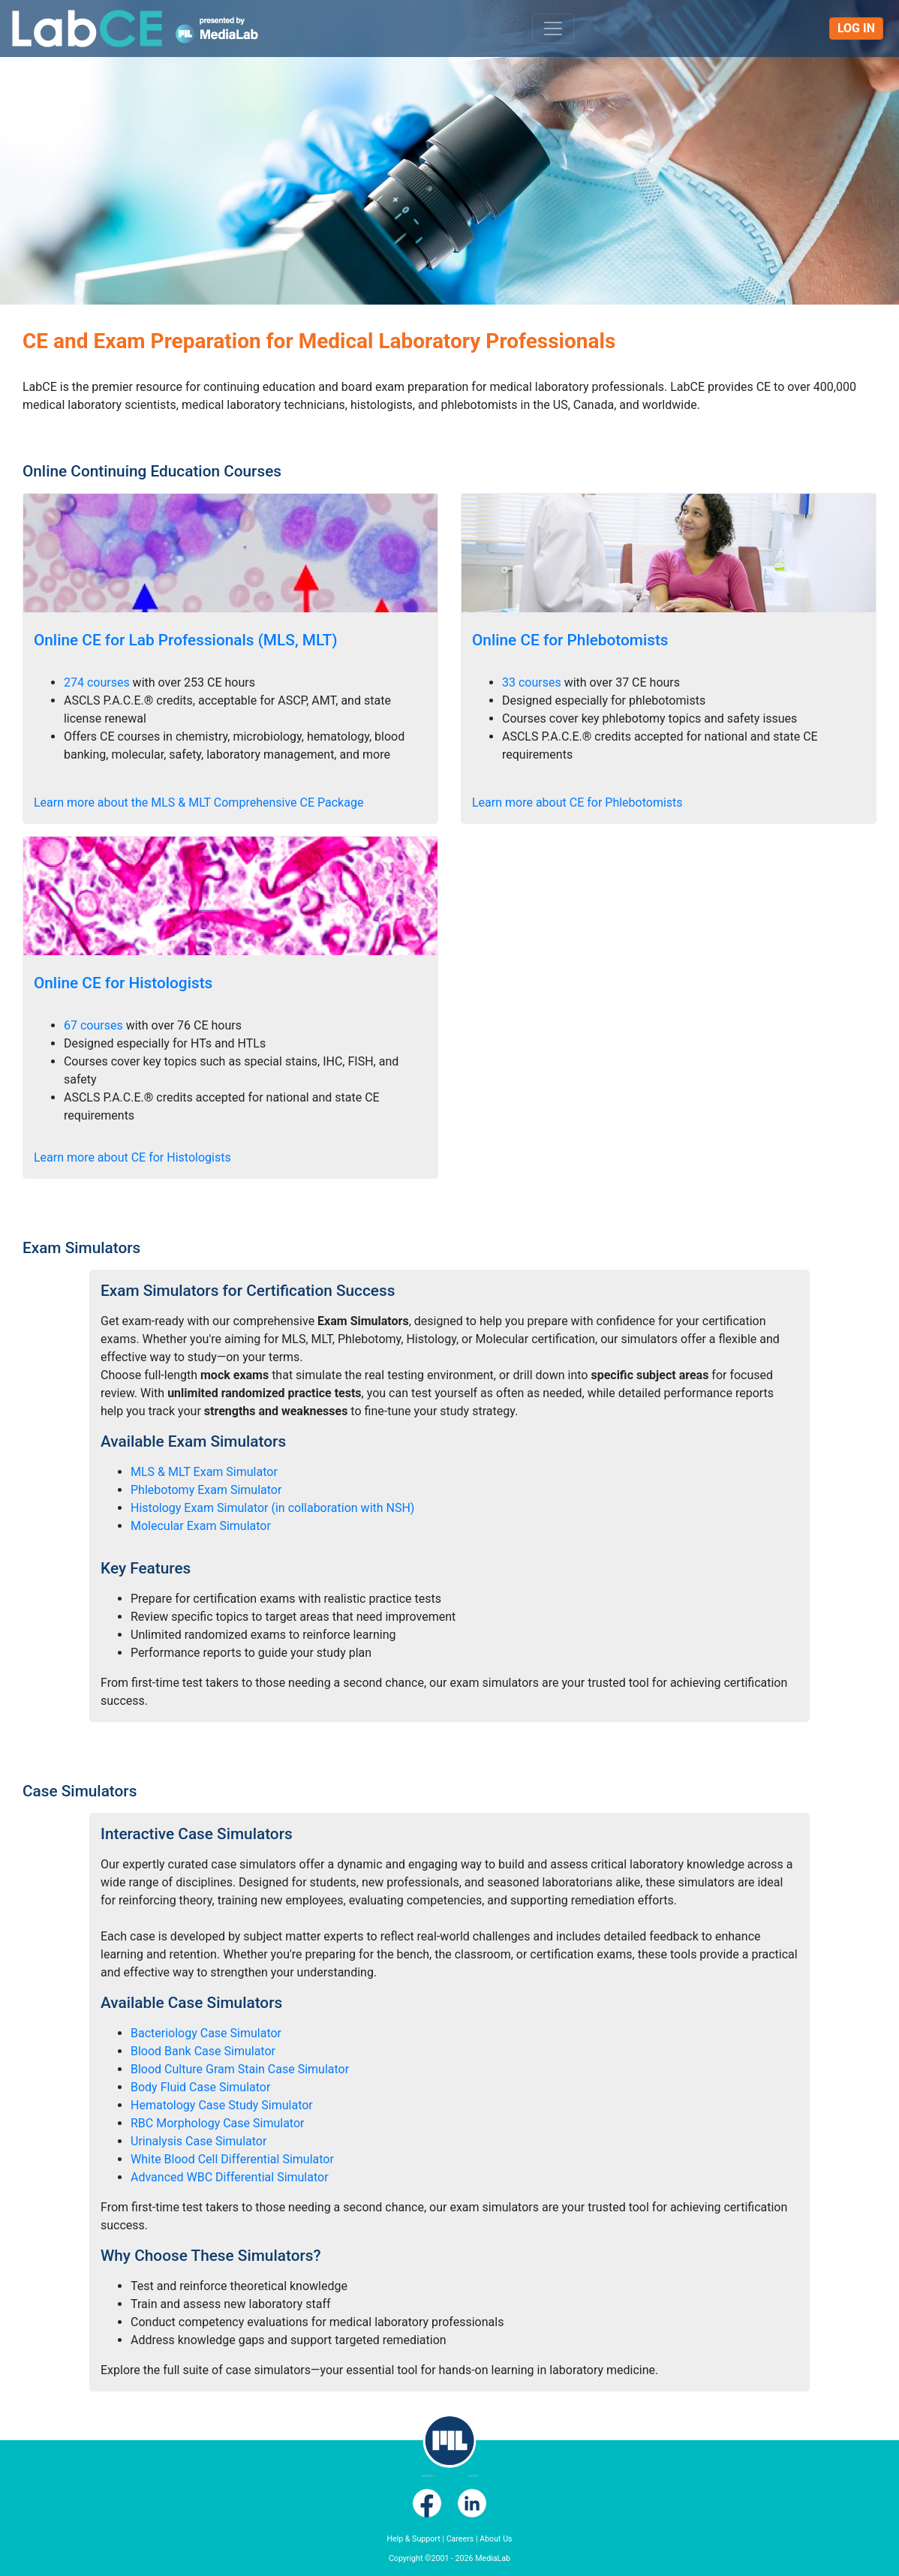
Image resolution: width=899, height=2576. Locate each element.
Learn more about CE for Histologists (132, 1157)
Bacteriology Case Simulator (206, 2033)
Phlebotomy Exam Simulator (206, 1490)
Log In (856, 28)
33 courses (531, 682)
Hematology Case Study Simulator (222, 2105)
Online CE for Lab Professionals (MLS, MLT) (186, 640)
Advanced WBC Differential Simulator (230, 2177)
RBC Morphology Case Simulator (217, 2123)
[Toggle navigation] (553, 29)
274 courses (97, 682)
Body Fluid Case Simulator (200, 2087)
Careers (460, 2539)
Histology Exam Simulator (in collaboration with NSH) (272, 1508)
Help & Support (413, 2539)
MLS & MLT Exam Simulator (204, 1472)
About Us (496, 2539)
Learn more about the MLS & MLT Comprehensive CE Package (198, 802)
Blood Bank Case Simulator (203, 2051)
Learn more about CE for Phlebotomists (577, 802)
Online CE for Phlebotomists (570, 640)
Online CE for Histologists (123, 983)
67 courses (93, 1025)
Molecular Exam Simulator (201, 1526)
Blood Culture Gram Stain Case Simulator (240, 2069)
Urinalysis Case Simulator (198, 2141)
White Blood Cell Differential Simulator (232, 2159)
